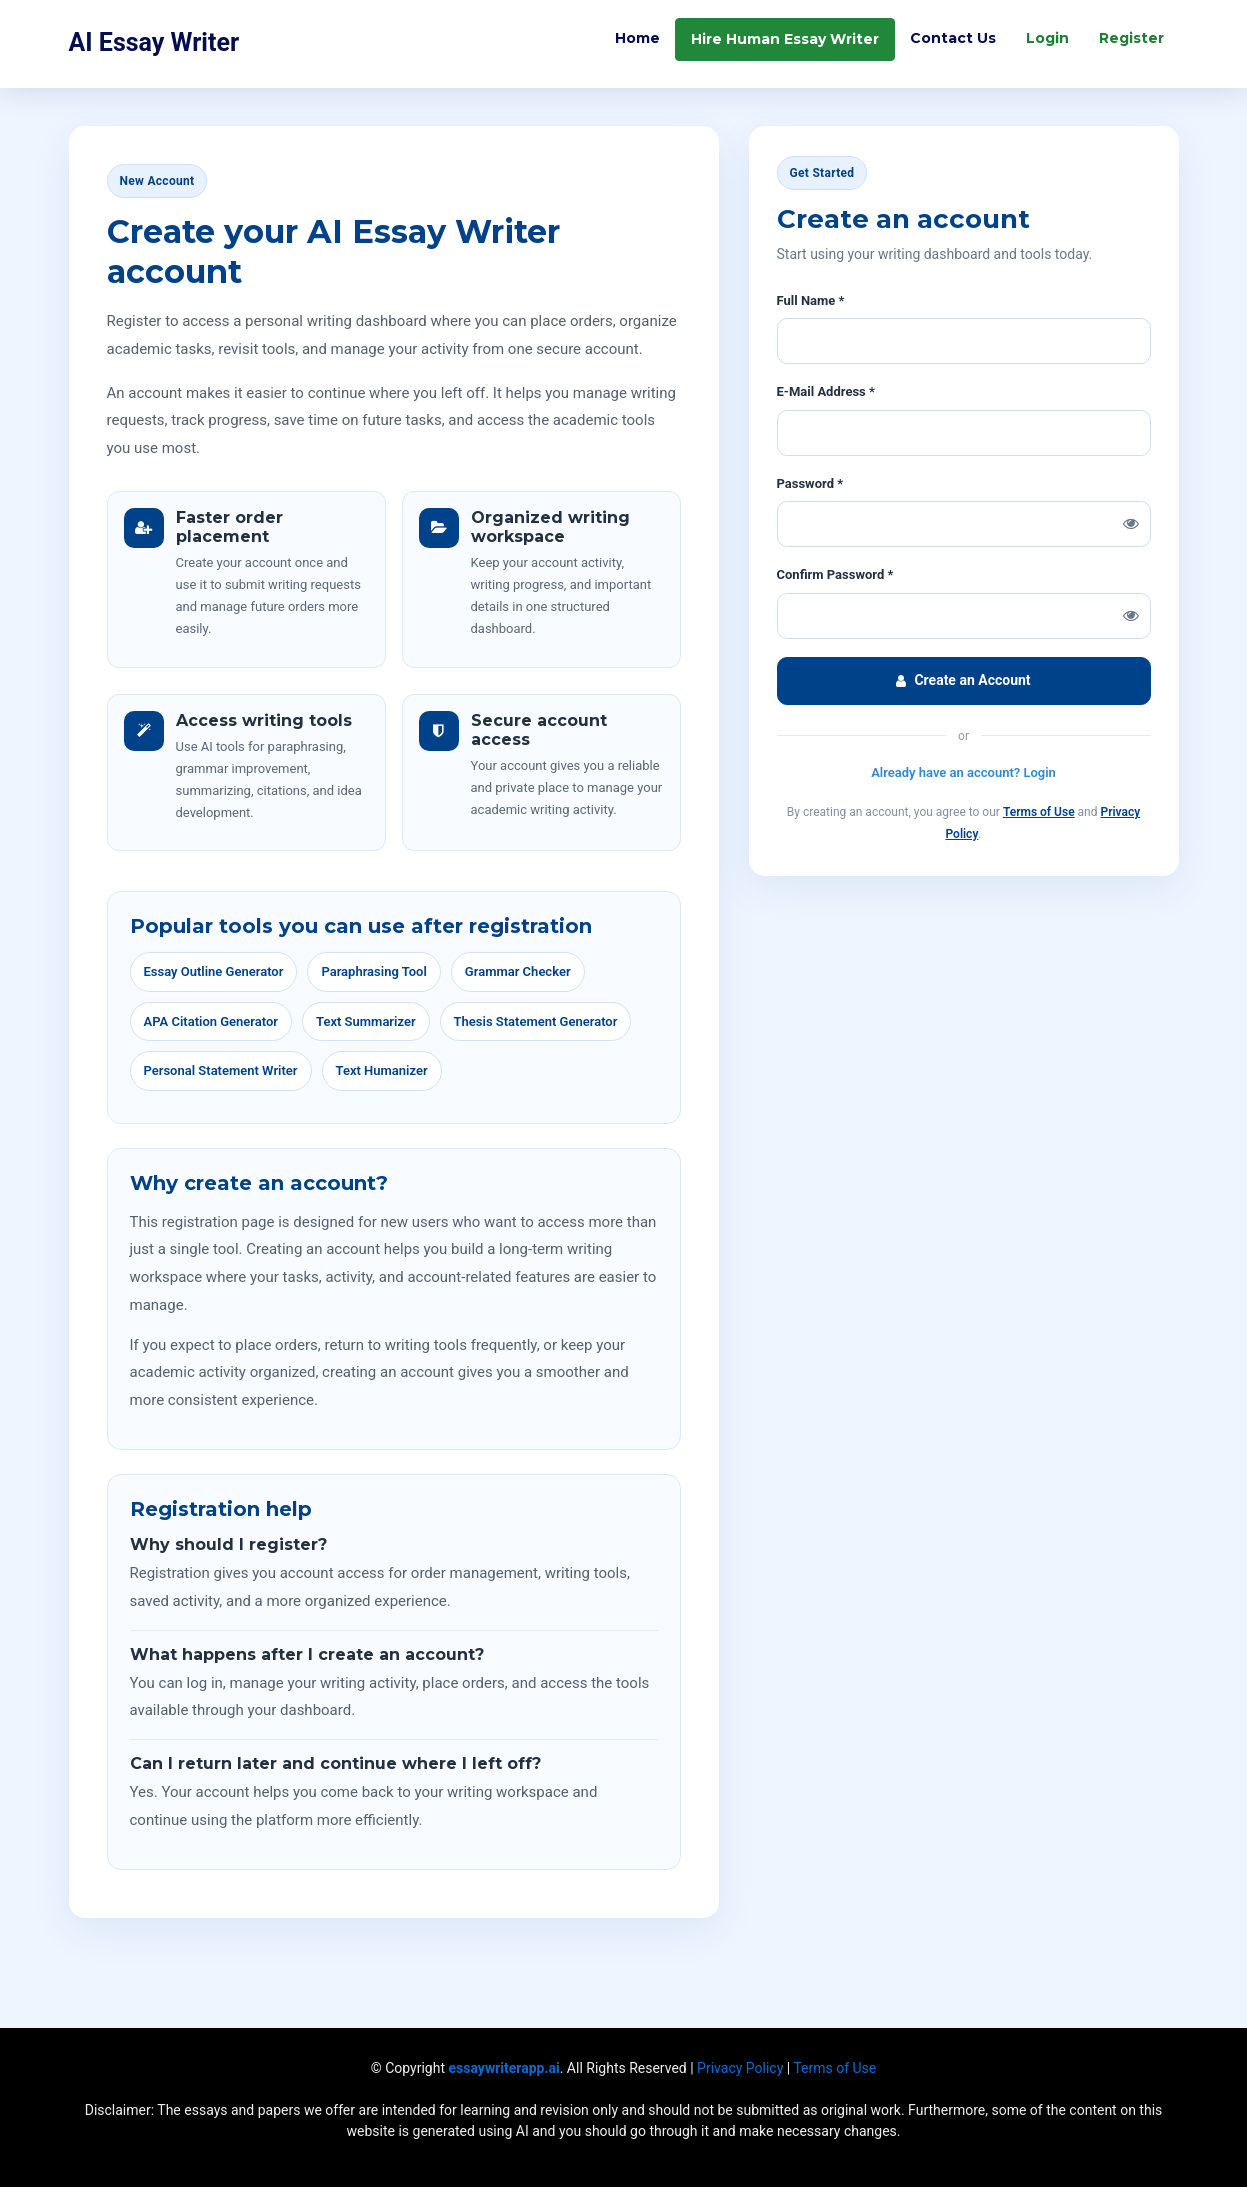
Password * (810, 483)
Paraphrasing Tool (373, 971)
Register (1131, 40)
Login (1047, 40)
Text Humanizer (382, 1070)
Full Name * (811, 300)
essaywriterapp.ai (504, 2068)
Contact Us (953, 40)
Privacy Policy (740, 2068)
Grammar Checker (518, 971)
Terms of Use (1039, 812)
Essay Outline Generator (214, 971)
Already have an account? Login (963, 772)
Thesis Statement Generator (536, 1021)
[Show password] (1131, 524)
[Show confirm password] (1131, 616)
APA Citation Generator (211, 1021)
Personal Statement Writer (221, 1070)
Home (637, 40)
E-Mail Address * (826, 391)
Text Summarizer (366, 1021)
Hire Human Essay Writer (785, 41)
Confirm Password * (835, 574)
